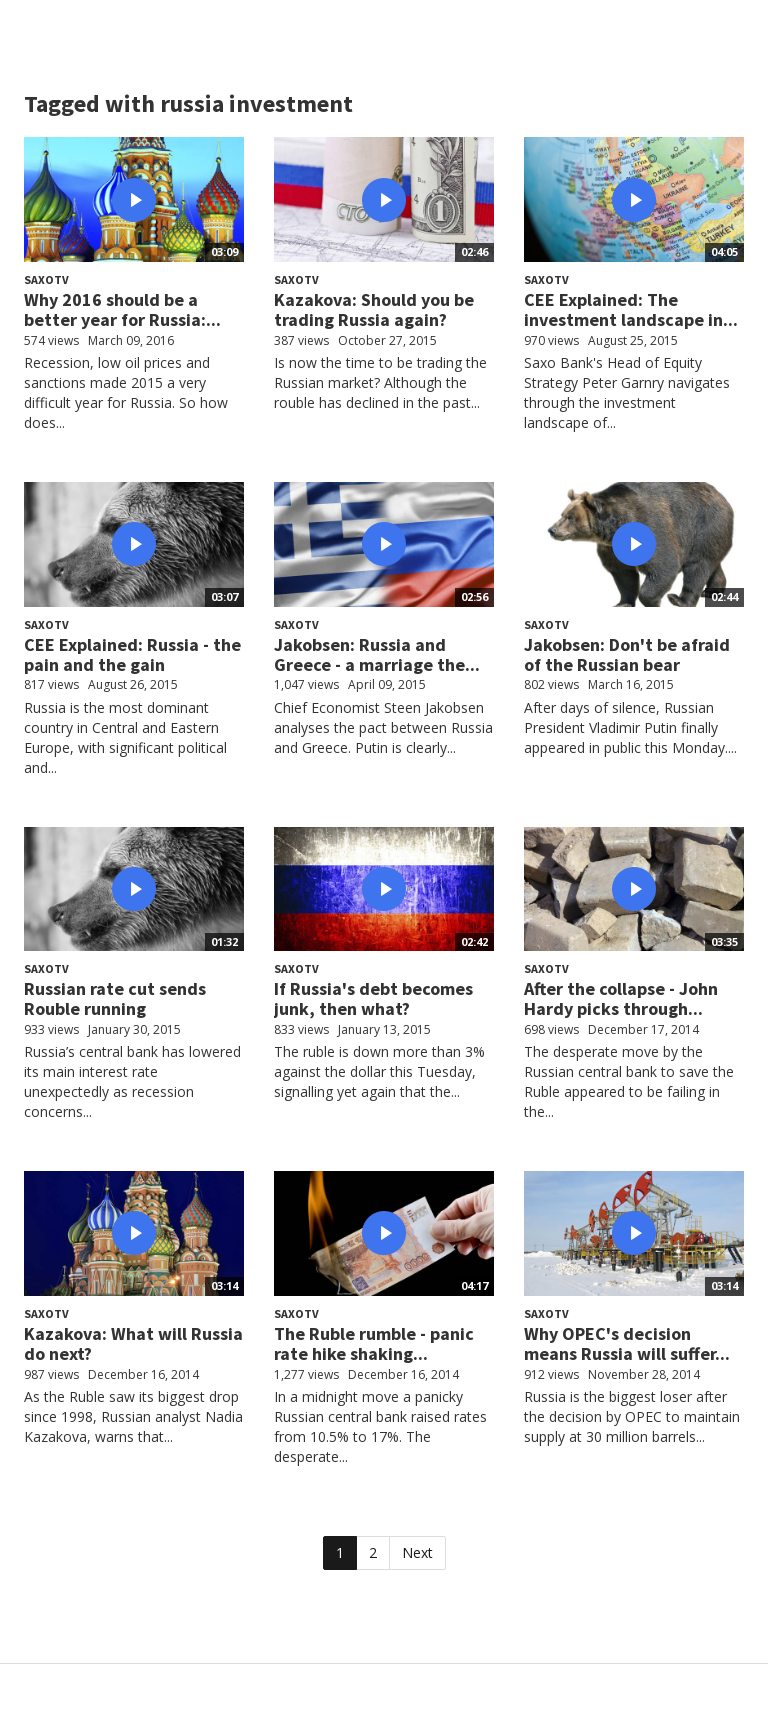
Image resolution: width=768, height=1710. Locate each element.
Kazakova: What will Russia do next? (133, 1343)
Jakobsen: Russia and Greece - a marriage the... (377, 654)
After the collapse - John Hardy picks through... (621, 998)
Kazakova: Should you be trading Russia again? (374, 309)
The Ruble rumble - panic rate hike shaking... (374, 1343)
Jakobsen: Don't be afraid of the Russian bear (627, 654)
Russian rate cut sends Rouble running (115, 998)
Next (417, 1552)
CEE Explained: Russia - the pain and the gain (132, 654)
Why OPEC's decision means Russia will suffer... (627, 1343)
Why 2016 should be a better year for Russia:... (122, 309)
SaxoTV (46, 279)
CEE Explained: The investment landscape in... (631, 309)
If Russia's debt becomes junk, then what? (373, 998)
